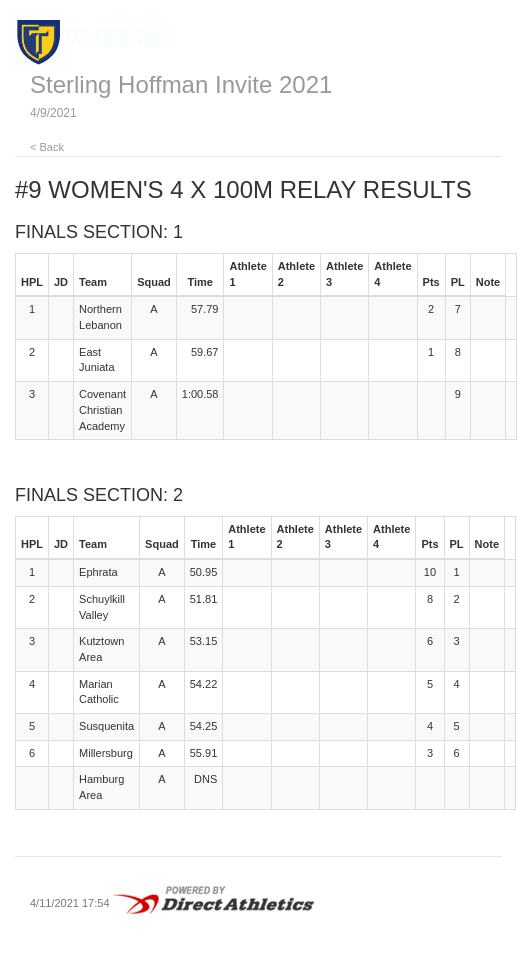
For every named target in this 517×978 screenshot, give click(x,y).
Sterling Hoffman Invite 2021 (181, 84)
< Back (47, 147)
